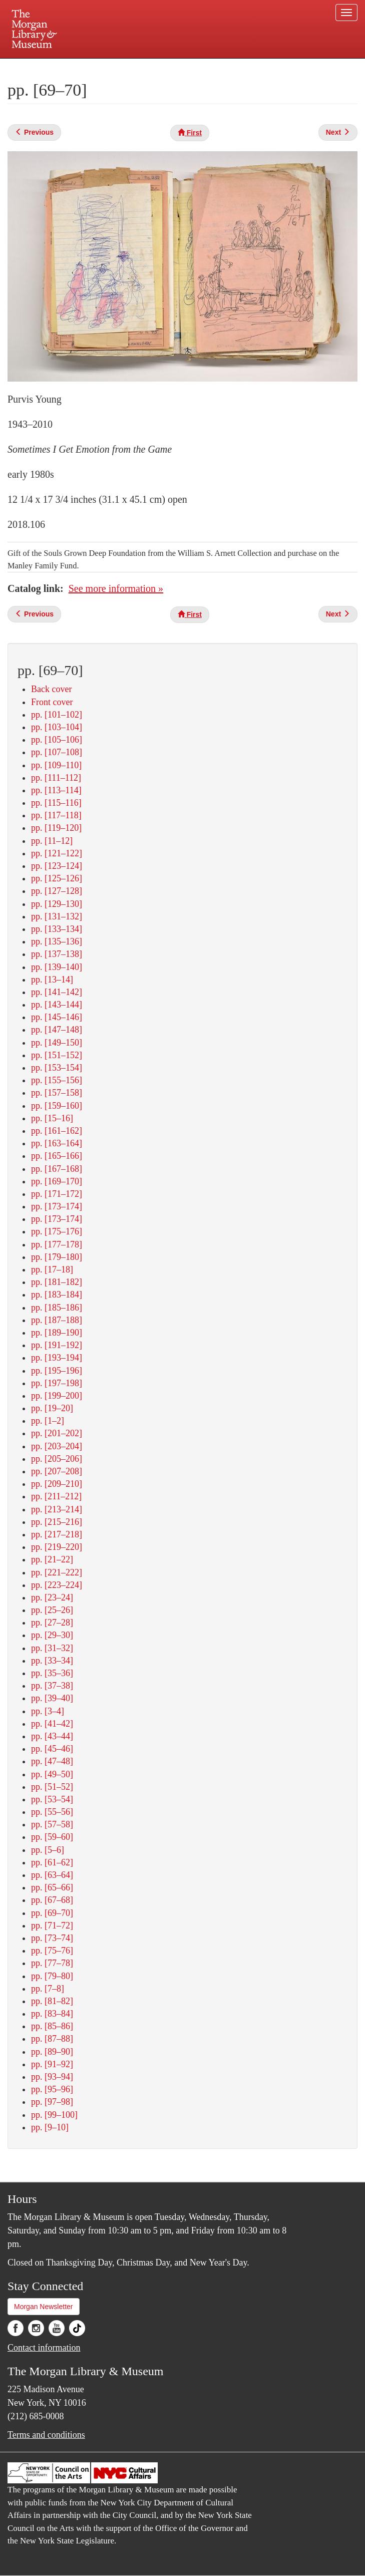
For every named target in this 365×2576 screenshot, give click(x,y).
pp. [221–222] (56, 1572)
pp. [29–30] (52, 1635)
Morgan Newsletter (43, 2307)
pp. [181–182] (56, 1282)
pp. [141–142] (56, 992)
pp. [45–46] (52, 1749)
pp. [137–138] (56, 954)
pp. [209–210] (56, 1484)
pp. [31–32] (52, 1648)
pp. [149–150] (56, 1043)
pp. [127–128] (56, 891)
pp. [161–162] (56, 1131)
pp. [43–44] (52, 1736)
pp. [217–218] (56, 1534)
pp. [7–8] (47, 1989)
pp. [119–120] (56, 828)
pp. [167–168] (56, 1169)
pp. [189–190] (56, 1333)
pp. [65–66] (52, 1887)
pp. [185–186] (56, 1308)
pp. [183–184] (56, 1295)
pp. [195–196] (56, 1371)
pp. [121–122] (56, 853)
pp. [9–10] (50, 2127)
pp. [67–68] (52, 1900)
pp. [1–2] (47, 1421)
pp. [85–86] (52, 2026)
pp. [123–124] (56, 866)
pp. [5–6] (47, 1850)
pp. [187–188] (56, 1320)
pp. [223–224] (56, 1585)
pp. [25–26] (52, 1610)
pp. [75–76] (52, 1951)
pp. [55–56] (52, 1812)
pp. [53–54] (52, 1799)
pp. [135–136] (56, 941)
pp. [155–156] (56, 1080)
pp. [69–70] (52, 1913)
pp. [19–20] (52, 1408)
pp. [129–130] (56, 904)
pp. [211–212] (56, 1496)
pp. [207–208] (56, 1471)
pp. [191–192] (56, 1345)
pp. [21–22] (52, 1559)
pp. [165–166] (56, 1156)
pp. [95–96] (52, 2089)
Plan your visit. (63, 67)
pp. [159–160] (56, 1106)
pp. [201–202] (56, 1433)
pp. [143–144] (56, 1005)
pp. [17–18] (52, 1269)
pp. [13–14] (52, 980)
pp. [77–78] (52, 1963)
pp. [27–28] (52, 1623)
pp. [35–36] (52, 1673)
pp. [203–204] (56, 1446)
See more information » (116, 588)
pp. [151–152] (56, 1055)
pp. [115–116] (56, 803)
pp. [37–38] (52, 1686)
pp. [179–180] (56, 1257)
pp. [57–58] (52, 1824)
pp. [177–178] (56, 1244)
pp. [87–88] (52, 2039)
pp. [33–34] (52, 1661)
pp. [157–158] (56, 1093)
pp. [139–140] (56, 967)
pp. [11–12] (52, 841)
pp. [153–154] (56, 1068)
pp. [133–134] (56, 929)
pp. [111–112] (56, 778)
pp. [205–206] (56, 1459)
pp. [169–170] (56, 1181)
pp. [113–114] (56, 790)
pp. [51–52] (52, 1787)
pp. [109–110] (56, 765)
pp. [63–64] (52, 1875)
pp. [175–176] (56, 1231)
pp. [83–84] (52, 2014)
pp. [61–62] (52, 1862)
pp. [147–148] (56, 1030)
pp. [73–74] (52, 1938)
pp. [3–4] (47, 1711)
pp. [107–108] (56, 752)
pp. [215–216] (56, 1522)
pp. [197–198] (56, 1383)
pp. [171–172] (56, 1194)
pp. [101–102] (56, 715)
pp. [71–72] (52, 1925)
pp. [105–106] (56, 740)
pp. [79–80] (52, 1976)
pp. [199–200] (56, 1396)
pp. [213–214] (56, 1509)
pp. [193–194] (56, 1358)
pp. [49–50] (52, 1774)
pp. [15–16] (52, 1118)
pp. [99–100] (54, 2115)
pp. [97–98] (52, 2102)
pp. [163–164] (56, 1143)
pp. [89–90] (52, 2052)
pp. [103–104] (56, 727)
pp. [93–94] (52, 2077)
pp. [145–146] (56, 1017)
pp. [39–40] (52, 1698)
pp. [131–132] (56, 916)
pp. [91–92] (52, 2064)
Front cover (52, 702)
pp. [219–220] (56, 1547)
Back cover (51, 689)
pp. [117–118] (56, 815)
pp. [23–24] (52, 1597)
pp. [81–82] (52, 2001)
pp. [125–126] (56, 878)
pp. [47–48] (52, 1761)
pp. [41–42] (52, 1724)
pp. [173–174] (56, 1206)
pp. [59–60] (52, 1837)
